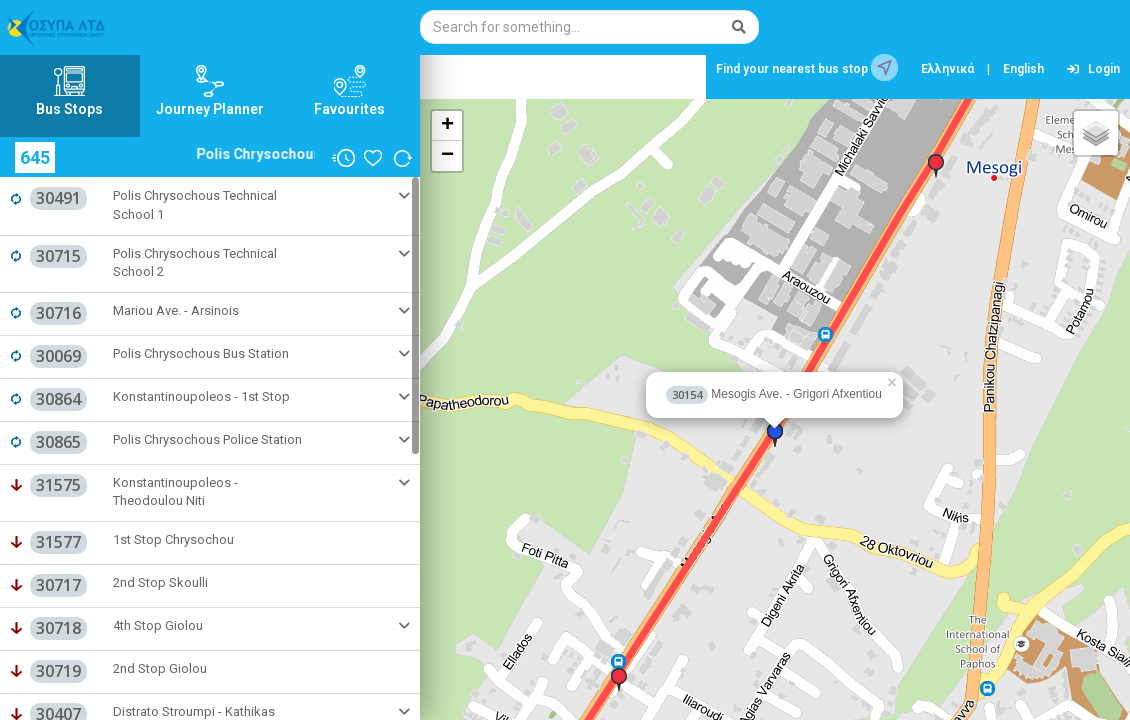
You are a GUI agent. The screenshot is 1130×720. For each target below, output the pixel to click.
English (1023, 69)
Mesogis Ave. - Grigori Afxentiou (774, 394)
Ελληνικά (947, 69)
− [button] (447, 156)
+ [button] (447, 126)
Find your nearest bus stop (807, 67)
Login (1093, 69)
